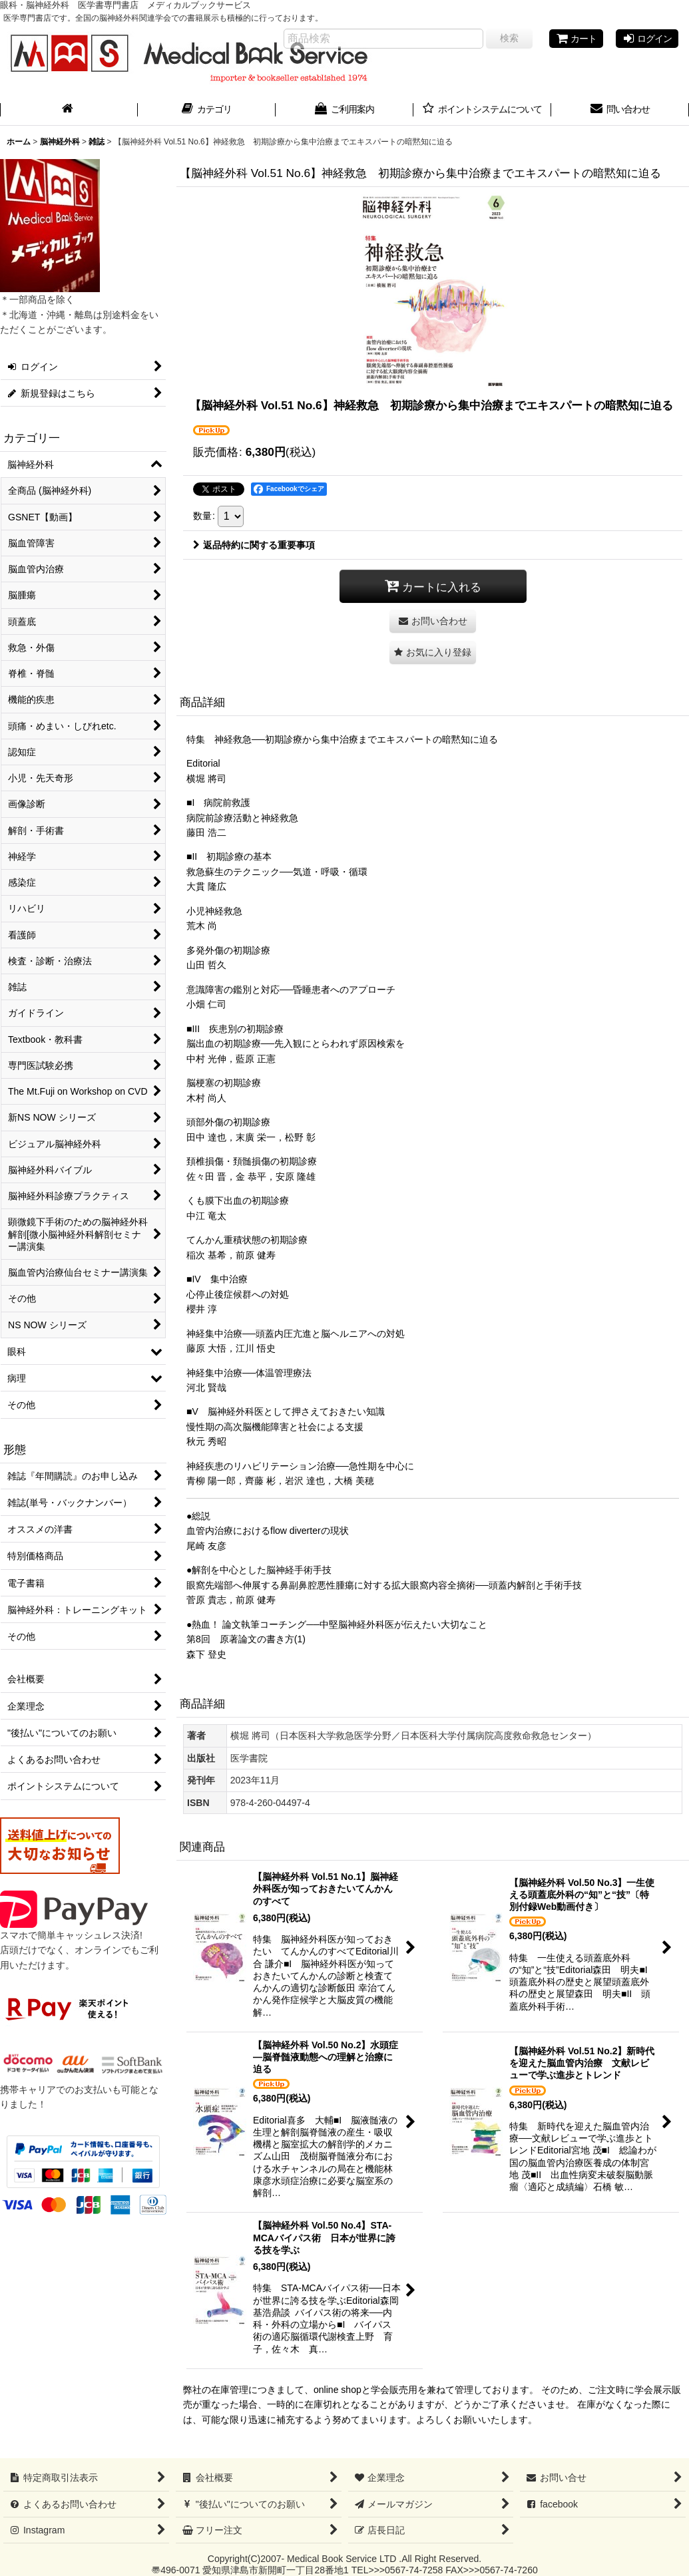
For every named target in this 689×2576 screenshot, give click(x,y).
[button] (432, 652)
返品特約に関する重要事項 (254, 545)
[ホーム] (69, 110)
